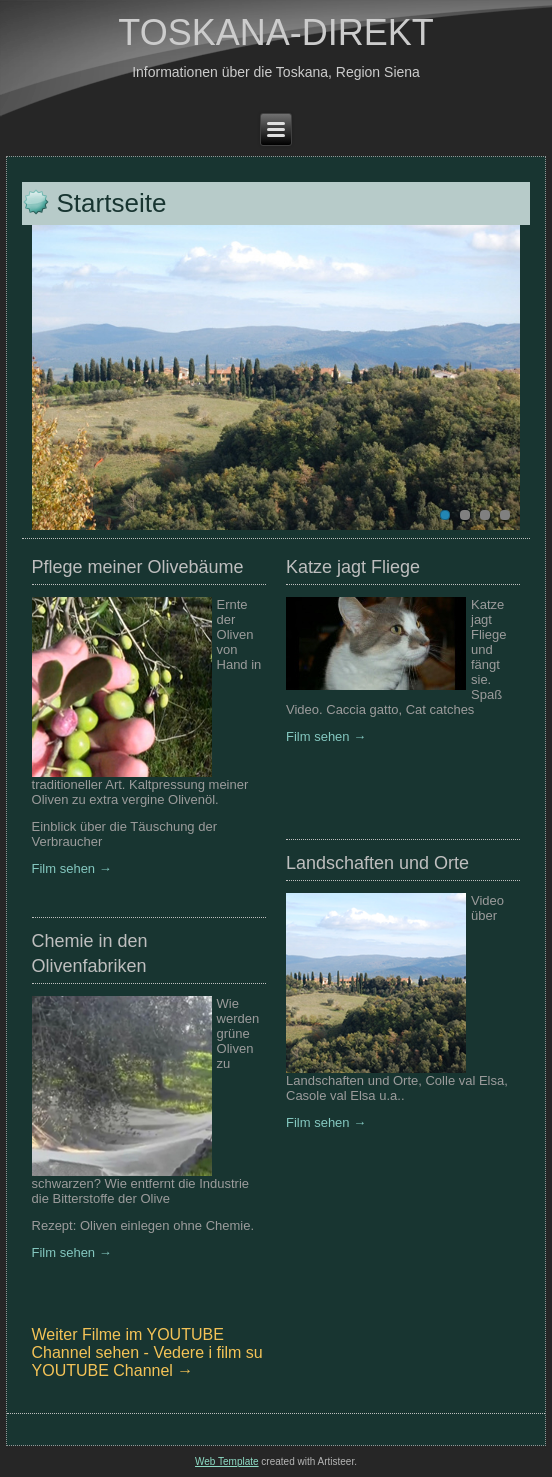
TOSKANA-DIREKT (275, 32)
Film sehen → (72, 868)
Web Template (227, 1461)
